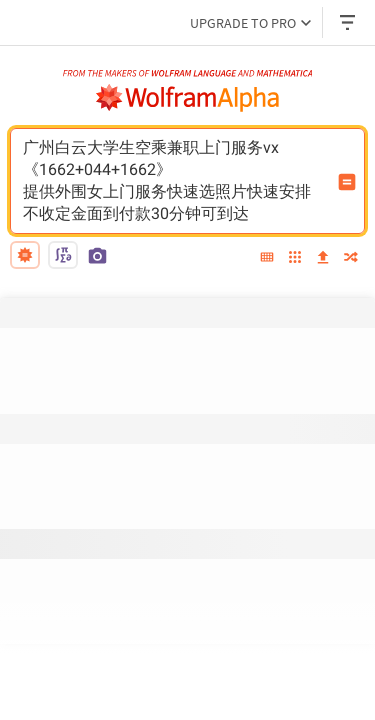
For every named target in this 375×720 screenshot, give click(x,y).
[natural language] (25, 255)
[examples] (295, 258)
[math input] (63, 255)
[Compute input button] (347, 182)
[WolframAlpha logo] (188, 98)
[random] (351, 258)
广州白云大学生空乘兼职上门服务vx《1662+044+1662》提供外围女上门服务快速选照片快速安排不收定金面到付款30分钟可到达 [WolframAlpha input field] (174, 181)
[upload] (323, 258)
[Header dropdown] (349, 22)
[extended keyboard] (267, 258)
